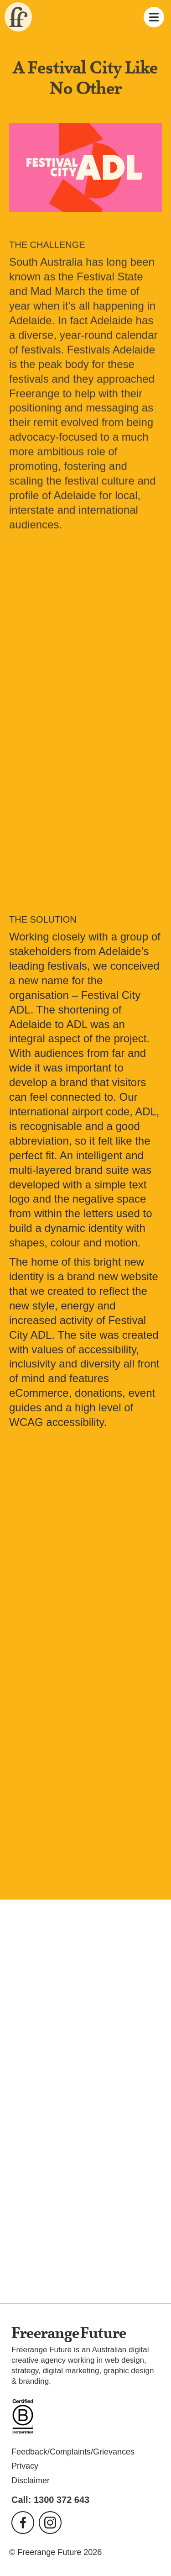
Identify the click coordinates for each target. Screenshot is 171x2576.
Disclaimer (30, 2480)
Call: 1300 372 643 (50, 2500)
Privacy (24, 2465)
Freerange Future (16, 17)
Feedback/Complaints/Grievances (73, 2451)
